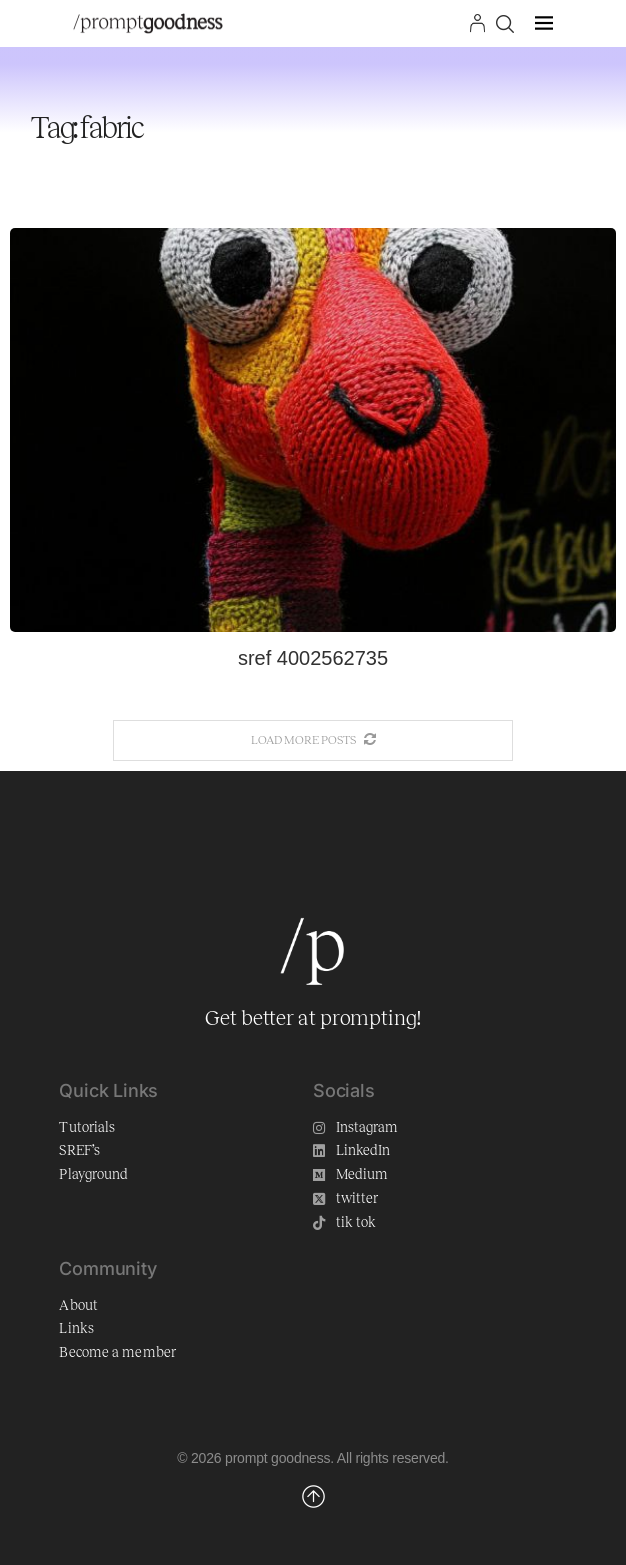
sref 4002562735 (313, 658)
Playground (93, 1174)
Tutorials (87, 1127)
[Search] (505, 24)
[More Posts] (313, 740)
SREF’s (79, 1150)
